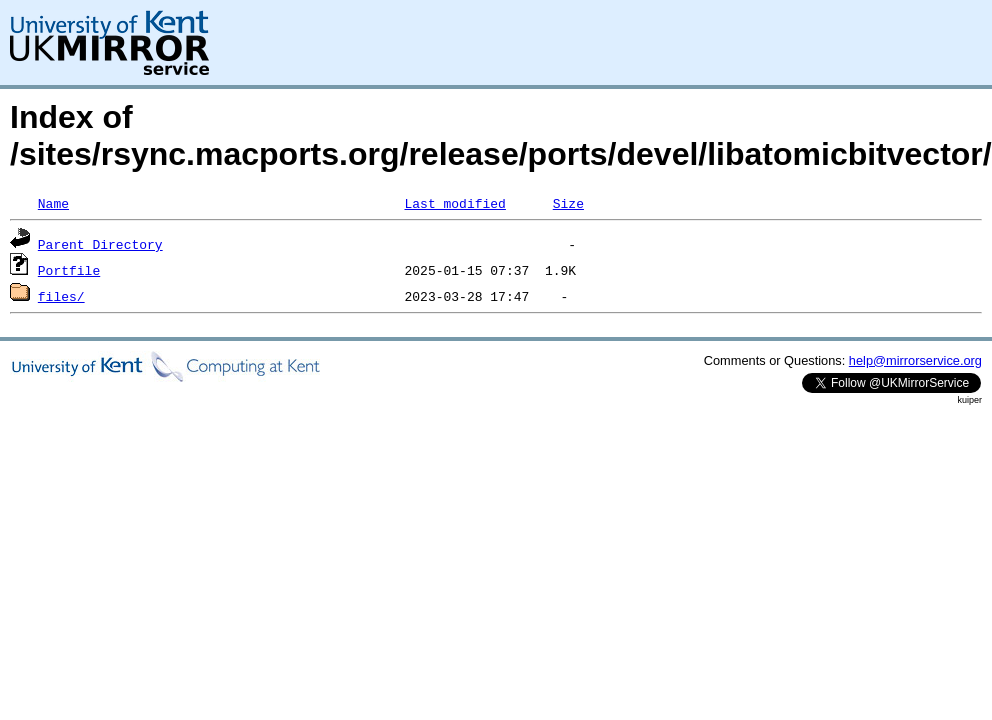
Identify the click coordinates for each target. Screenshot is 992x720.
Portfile (69, 270)
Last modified (454, 203)
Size (568, 203)
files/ (61, 296)
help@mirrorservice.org (915, 360)
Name (53, 203)
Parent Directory (100, 244)
